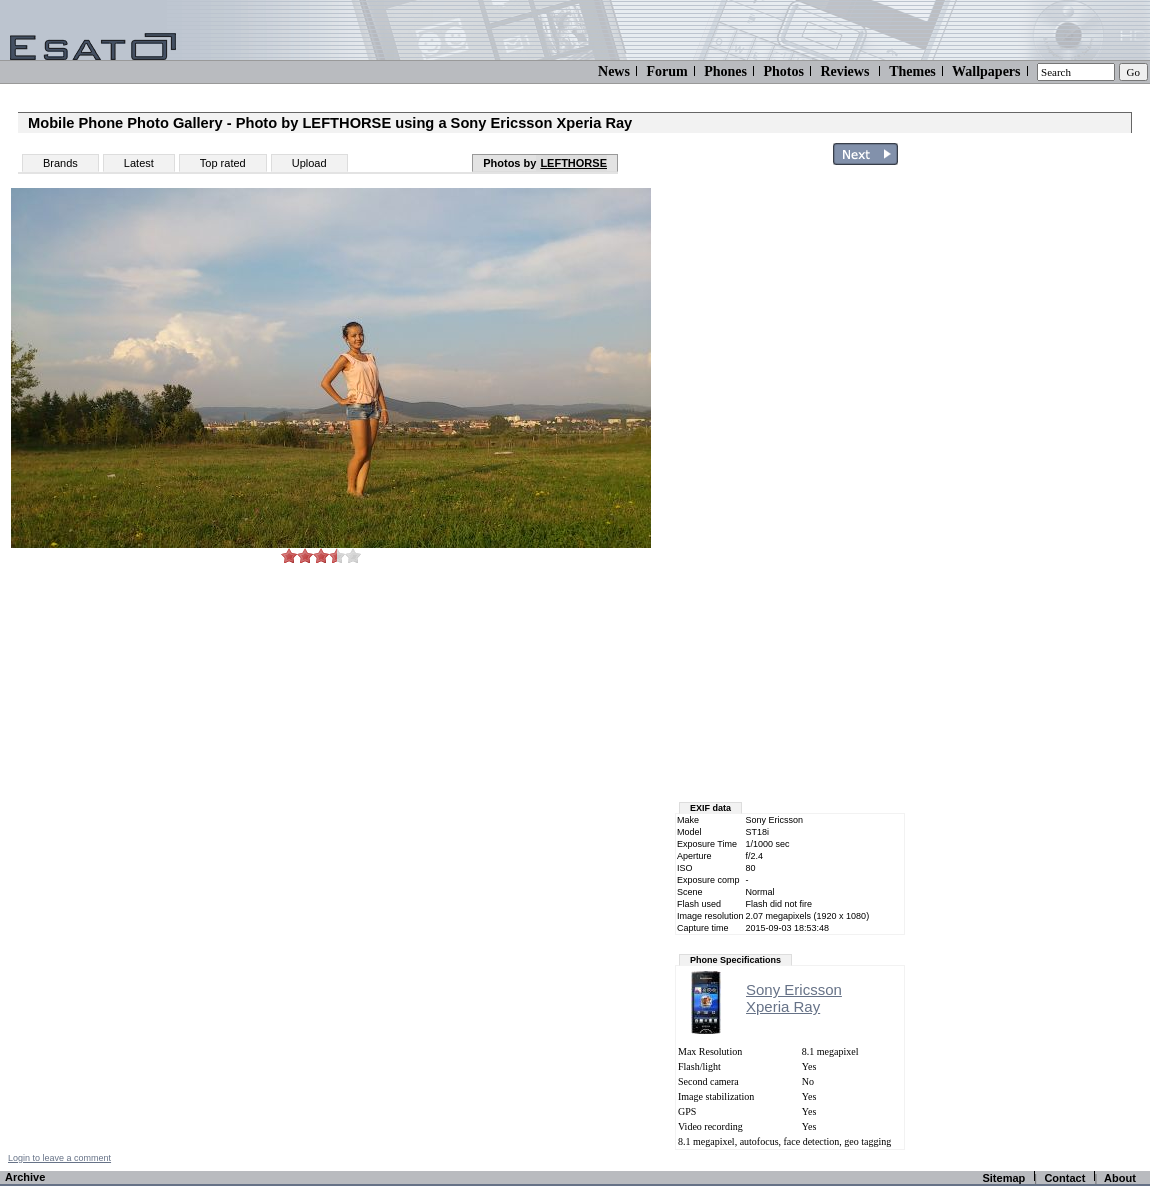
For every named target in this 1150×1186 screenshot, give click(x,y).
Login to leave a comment (59, 1158)
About (1120, 1178)
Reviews (844, 71)
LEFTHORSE (573, 163)
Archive (25, 1177)
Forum (666, 71)
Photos (783, 71)
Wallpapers (986, 71)
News (614, 71)
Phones (725, 71)
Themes (912, 71)
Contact (1064, 1178)
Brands (60, 163)
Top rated (223, 163)
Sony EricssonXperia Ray (794, 998)
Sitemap (1003, 1178)
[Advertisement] (1032, 473)
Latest (139, 163)
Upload (309, 163)
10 (353, 555)
